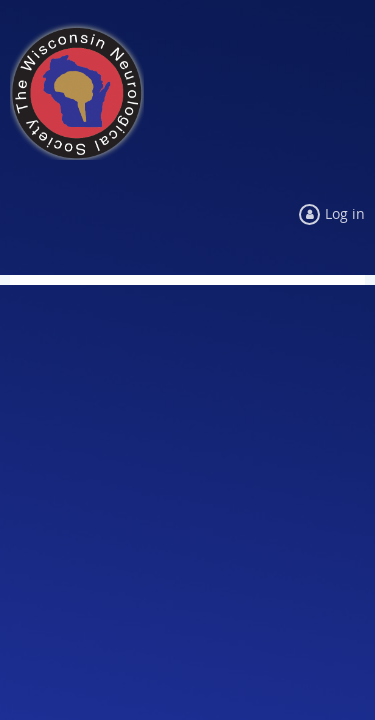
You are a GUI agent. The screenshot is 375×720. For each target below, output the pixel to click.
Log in (345, 213)
